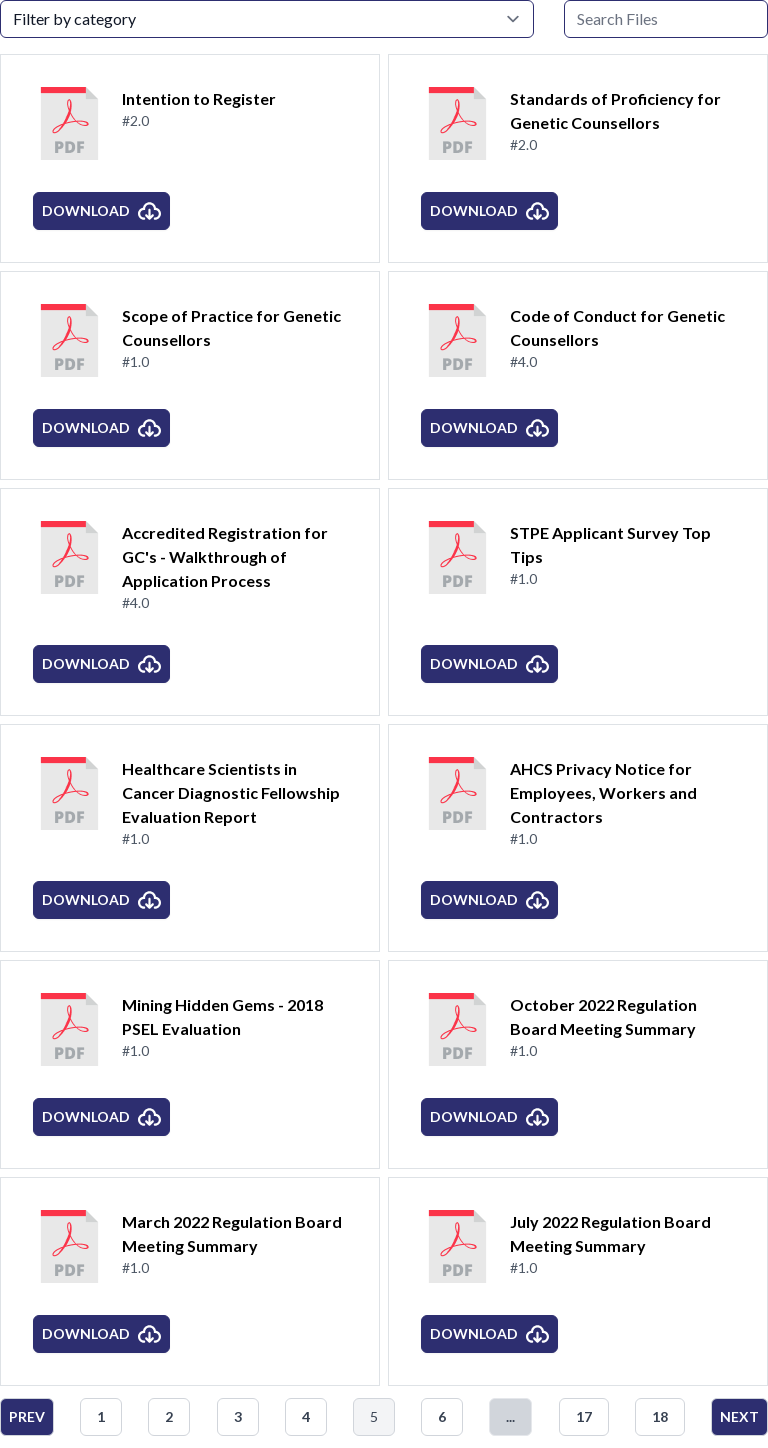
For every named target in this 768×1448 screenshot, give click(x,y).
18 (660, 1416)
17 (584, 1416)
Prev (27, 1416)
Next (739, 1416)
